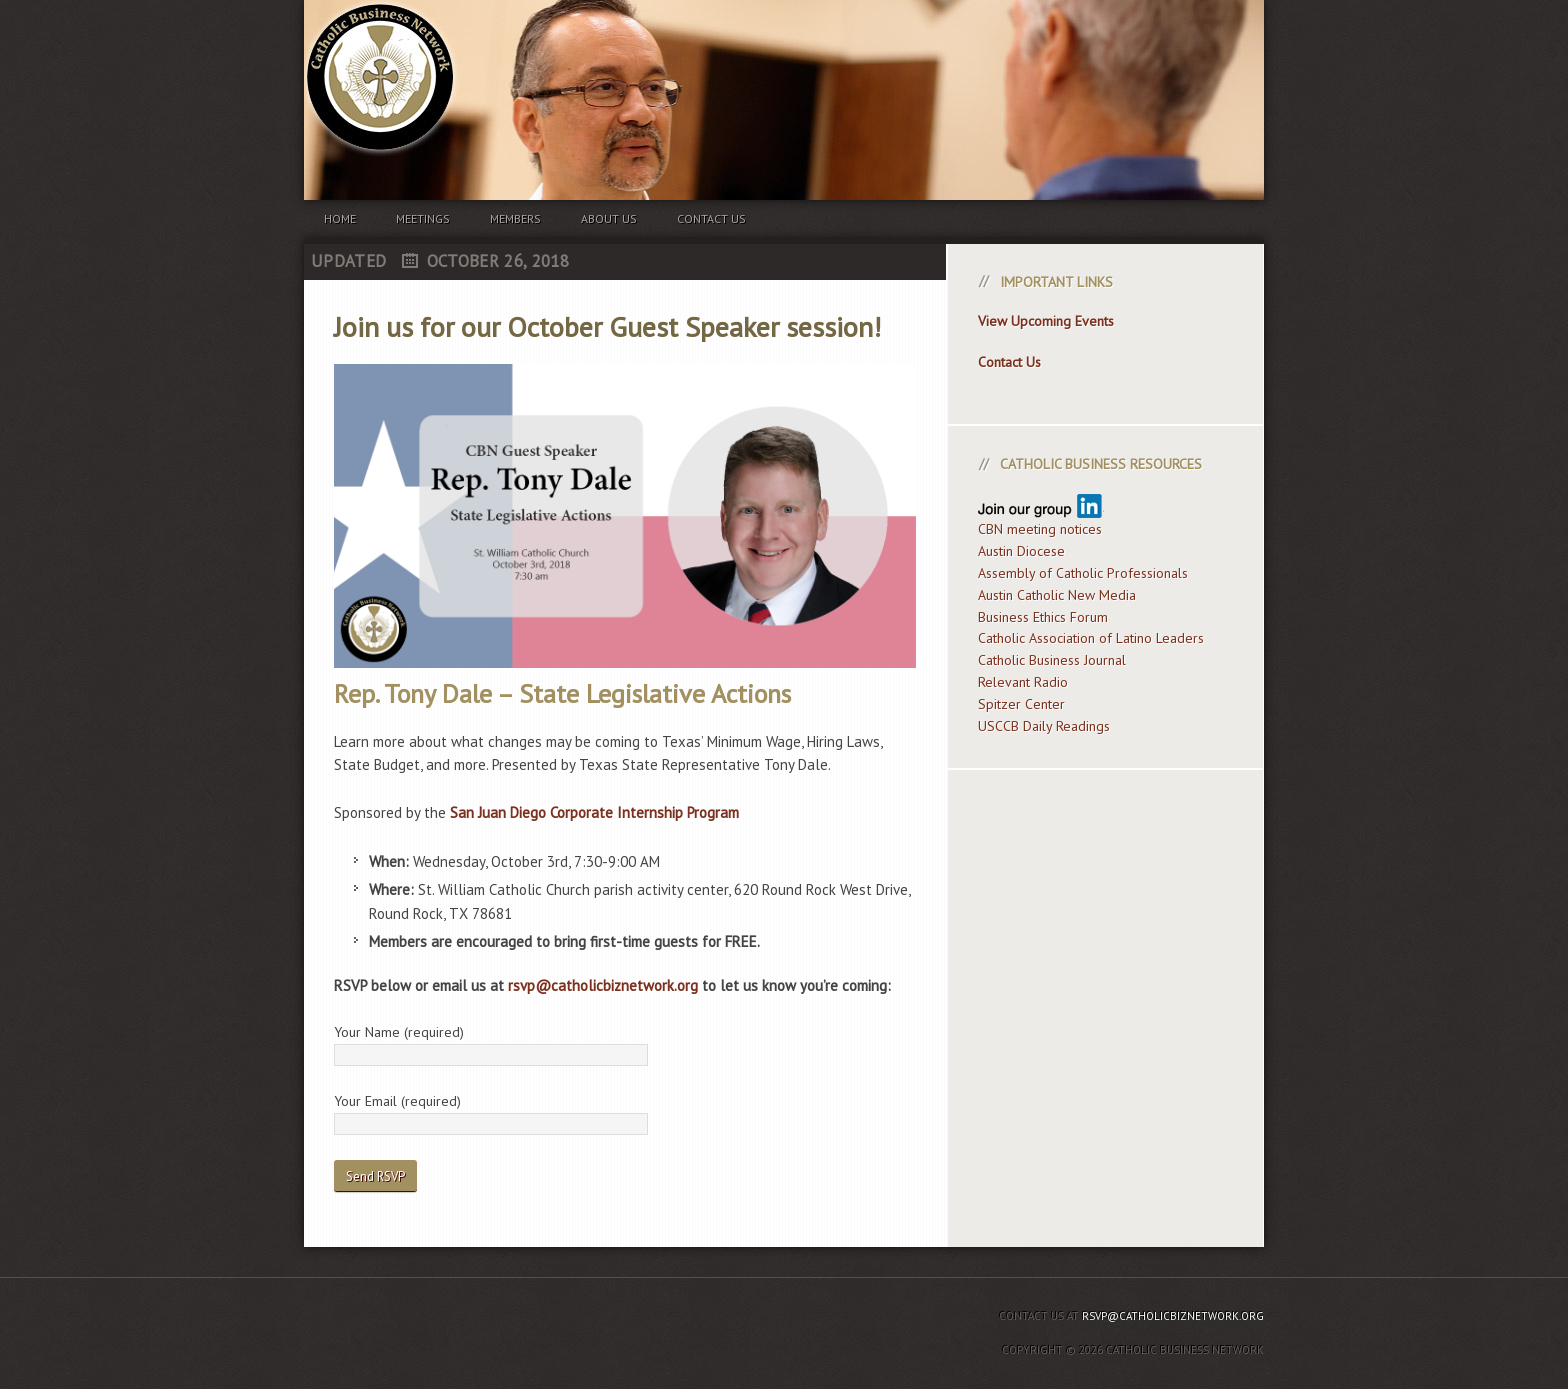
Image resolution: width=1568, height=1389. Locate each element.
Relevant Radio (1023, 682)
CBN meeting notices (1040, 529)
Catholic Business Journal (1052, 660)
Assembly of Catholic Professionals (1083, 573)
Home (340, 218)
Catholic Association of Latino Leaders (1091, 638)
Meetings (423, 218)
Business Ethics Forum (1043, 617)
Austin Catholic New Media (1057, 595)
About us (609, 218)
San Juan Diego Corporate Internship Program (594, 812)
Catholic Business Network (784, 60)
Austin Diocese (1021, 551)
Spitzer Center (1021, 704)
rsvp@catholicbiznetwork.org (603, 985)
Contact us (711, 218)
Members (515, 218)
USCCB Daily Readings (1044, 726)
